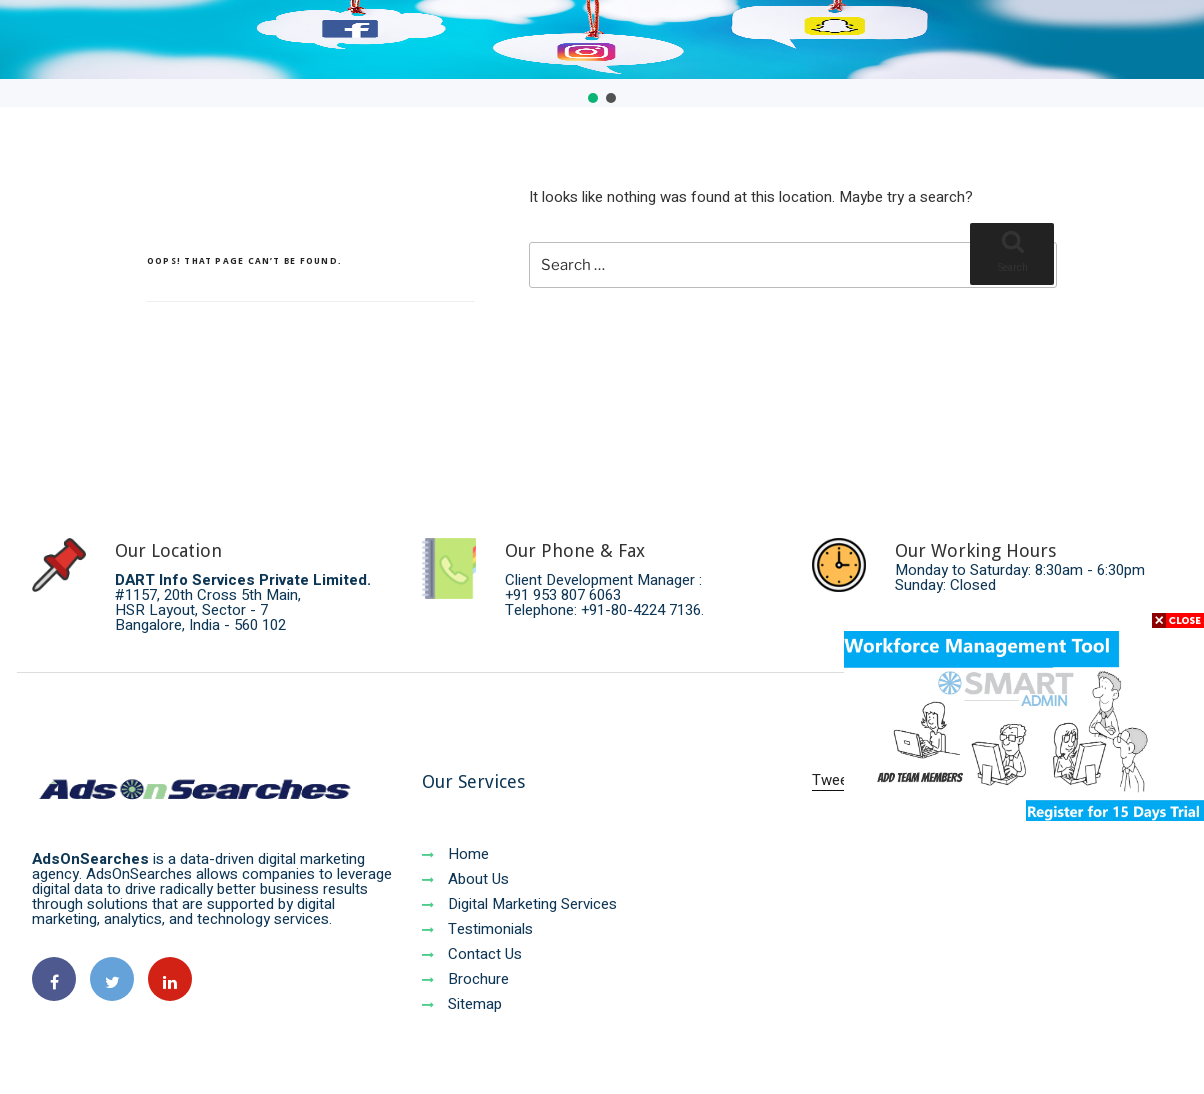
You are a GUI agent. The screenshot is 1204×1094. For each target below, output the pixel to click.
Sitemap (462, 1004)
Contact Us (472, 954)
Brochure (465, 979)
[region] (602, 53)
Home (455, 854)
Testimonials (477, 929)
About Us (465, 879)
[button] (593, 98)
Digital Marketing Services (519, 904)
